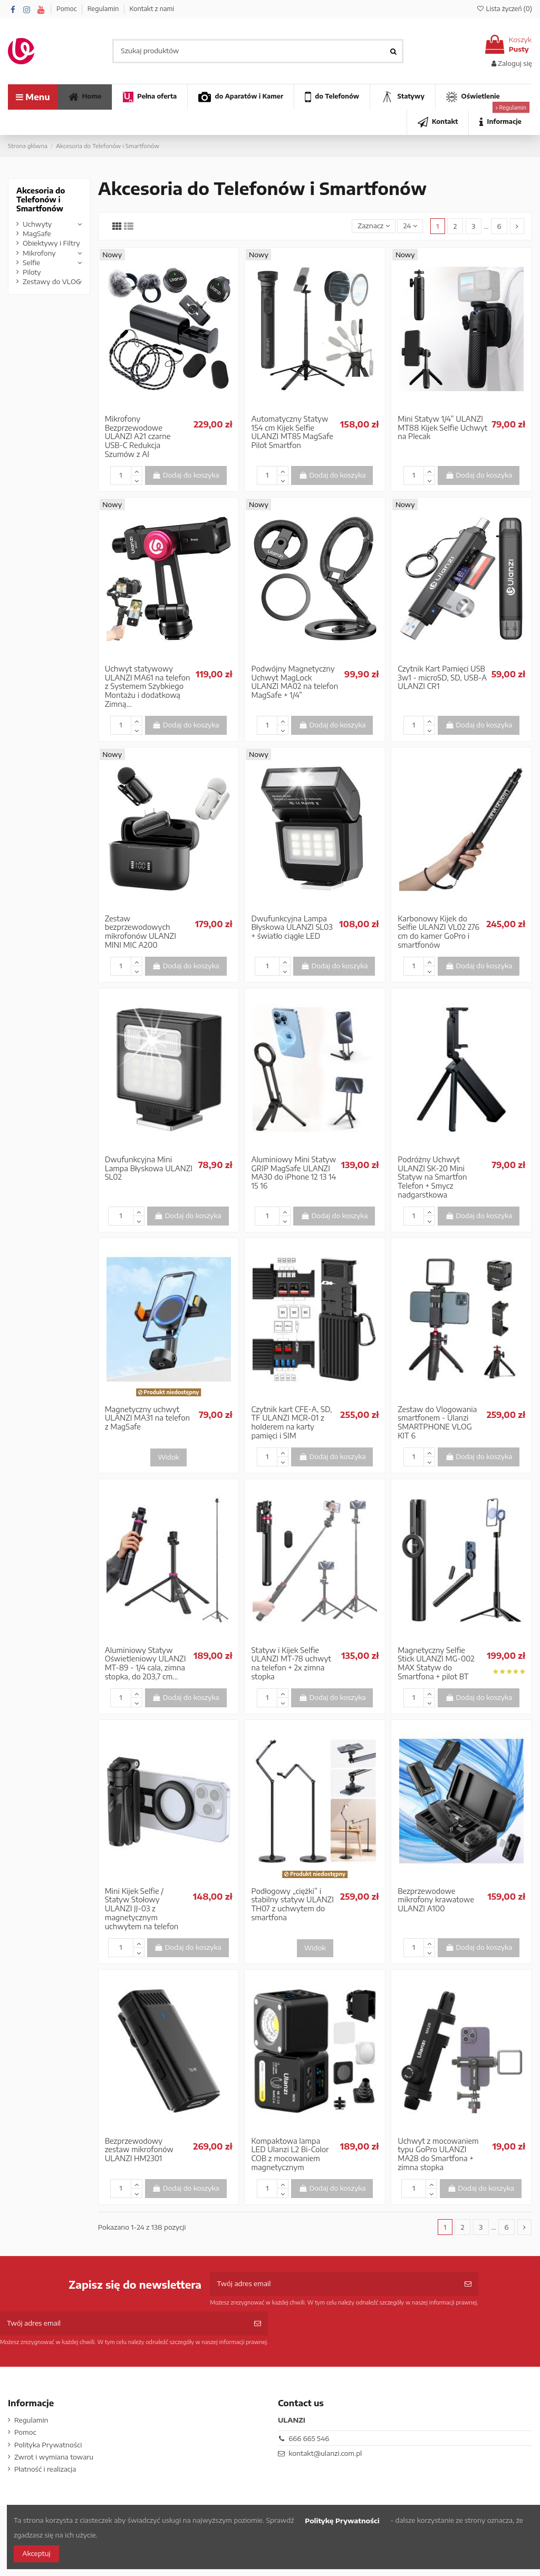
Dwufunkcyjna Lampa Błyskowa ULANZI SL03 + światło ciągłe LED (291, 927)
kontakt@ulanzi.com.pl (325, 2453)
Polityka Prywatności (48, 2445)
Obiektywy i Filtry (51, 243)
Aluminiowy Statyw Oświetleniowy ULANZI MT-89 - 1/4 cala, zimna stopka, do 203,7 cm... (145, 1663)
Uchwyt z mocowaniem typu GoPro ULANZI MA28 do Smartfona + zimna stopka (438, 2154)
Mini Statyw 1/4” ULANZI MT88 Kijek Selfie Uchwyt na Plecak (442, 427)
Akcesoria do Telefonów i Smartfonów (40, 199)
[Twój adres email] (333, 2284)
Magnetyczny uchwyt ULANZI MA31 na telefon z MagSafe (147, 1418)
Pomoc (67, 9)
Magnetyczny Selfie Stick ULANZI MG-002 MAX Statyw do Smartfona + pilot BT (436, 1663)
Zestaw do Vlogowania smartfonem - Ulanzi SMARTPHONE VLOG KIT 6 (437, 1422)
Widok (168, 1457)
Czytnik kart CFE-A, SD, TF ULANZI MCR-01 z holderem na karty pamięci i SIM (291, 1422)
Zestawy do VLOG (52, 281)
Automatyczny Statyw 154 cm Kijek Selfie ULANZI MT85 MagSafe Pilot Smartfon (292, 432)
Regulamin (104, 9)
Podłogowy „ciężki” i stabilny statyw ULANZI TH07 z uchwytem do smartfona (292, 1904)
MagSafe (37, 233)
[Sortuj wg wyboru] (374, 226)
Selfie (31, 262)
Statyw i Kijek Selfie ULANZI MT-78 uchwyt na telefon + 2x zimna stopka (291, 1663)
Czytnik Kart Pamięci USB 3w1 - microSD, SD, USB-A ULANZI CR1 (442, 677)
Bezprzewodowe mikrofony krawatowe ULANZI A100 (436, 1900)
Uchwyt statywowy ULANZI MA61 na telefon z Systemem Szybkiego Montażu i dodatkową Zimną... (147, 686)
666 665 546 (308, 2438)
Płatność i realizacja (45, 2469)
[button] (500, 122)
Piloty (32, 272)
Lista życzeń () (504, 9)
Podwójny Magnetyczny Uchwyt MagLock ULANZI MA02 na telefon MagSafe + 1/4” (294, 681)
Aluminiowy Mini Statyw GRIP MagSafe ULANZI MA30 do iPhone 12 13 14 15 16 (293, 1172)
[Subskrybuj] (468, 2284)
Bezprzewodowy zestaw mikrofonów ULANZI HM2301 (139, 2149)
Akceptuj (36, 2553)
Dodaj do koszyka (185, 475)
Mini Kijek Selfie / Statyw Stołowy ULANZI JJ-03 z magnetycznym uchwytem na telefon (142, 1909)
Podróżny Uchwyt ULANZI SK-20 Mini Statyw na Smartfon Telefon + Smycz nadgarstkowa (432, 1177)
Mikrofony (39, 253)
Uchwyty (37, 224)
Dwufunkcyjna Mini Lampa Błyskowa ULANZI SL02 (148, 1168)
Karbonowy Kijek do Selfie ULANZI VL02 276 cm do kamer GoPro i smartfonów (438, 931)
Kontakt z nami (151, 9)
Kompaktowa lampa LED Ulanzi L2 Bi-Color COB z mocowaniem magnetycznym (290, 2154)
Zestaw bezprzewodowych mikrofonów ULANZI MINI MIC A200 (140, 931)
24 (410, 225)
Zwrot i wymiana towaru (53, 2457)
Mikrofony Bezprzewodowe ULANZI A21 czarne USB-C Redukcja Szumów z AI (138, 436)
